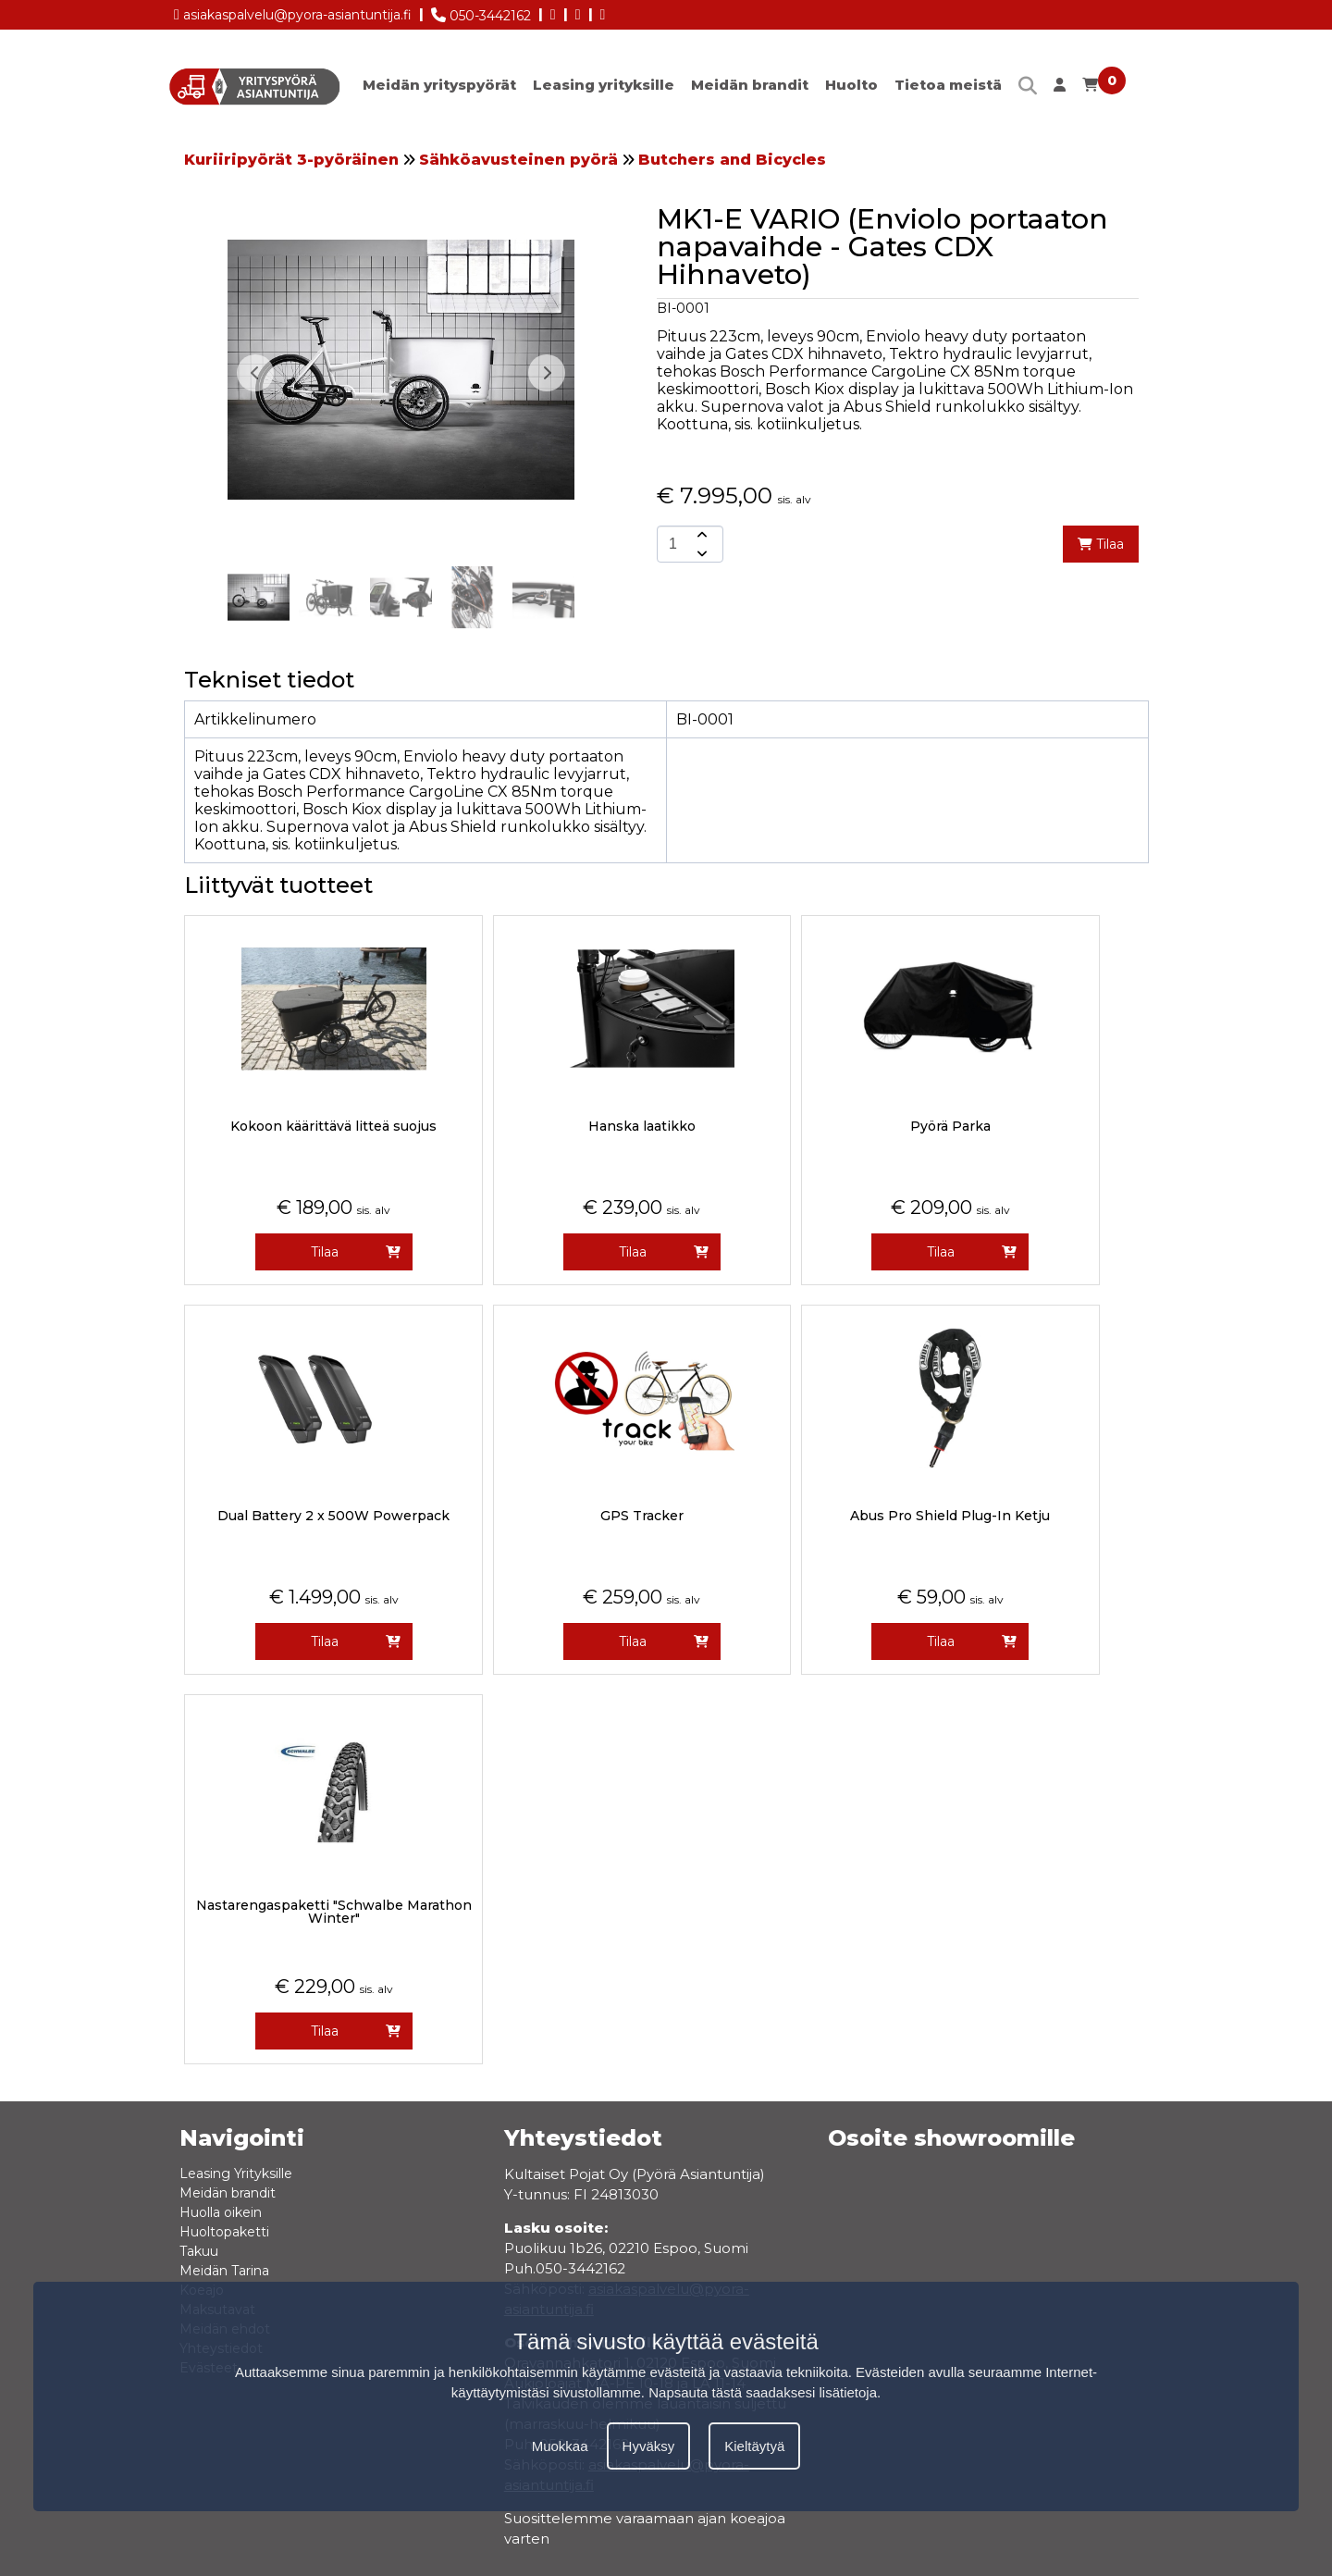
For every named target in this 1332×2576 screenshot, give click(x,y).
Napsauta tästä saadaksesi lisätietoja (762, 2392)
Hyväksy (649, 2446)
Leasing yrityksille (603, 84)
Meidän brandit (749, 84)
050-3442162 (481, 12)
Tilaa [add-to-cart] (1101, 544)
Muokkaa (560, 2446)
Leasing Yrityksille (235, 2173)
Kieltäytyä (754, 2446)
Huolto (851, 84)
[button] (546, 372)
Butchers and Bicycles (732, 159)
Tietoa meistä (948, 84)
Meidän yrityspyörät (439, 84)
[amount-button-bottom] (700, 553)
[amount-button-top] (700, 535)
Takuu (198, 2251)
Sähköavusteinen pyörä (518, 159)
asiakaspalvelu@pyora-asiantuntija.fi (293, 11)
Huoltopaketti (224, 2231)
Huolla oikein (220, 2212)
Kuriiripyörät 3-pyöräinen (291, 159)
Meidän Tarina (224, 2270)
